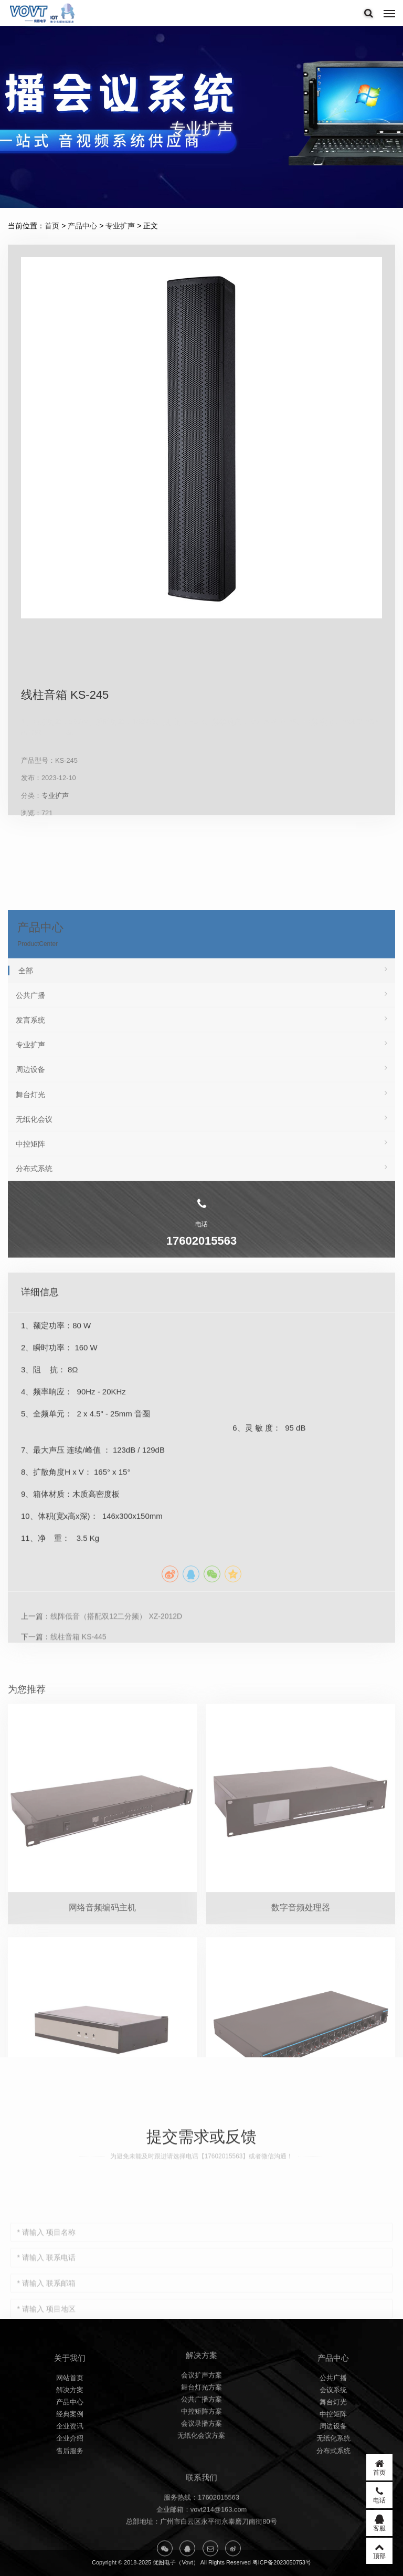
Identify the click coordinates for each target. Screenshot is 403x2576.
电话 (379, 2495)
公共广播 (201, 1171)
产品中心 (82, 226)
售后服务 (69, 2504)
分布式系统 (333, 2504)
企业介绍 (69, 2492)
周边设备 (333, 2480)
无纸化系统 (333, 2492)
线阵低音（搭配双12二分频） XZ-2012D (116, 1826)
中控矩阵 (333, 2468)
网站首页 (69, 2431)
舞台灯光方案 (201, 2434)
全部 (202, 1145)
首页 (52, 226)
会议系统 (333, 2443)
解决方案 (69, 2443)
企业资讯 (69, 2480)
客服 (379, 2523)
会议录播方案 (201, 2471)
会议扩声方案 (201, 2422)
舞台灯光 (333, 2455)
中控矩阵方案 (201, 2459)
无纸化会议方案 (201, 2483)
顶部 (379, 2551)
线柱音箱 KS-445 (78, 1847)
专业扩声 (120, 226)
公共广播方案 (201, 2447)
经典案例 (69, 2468)
